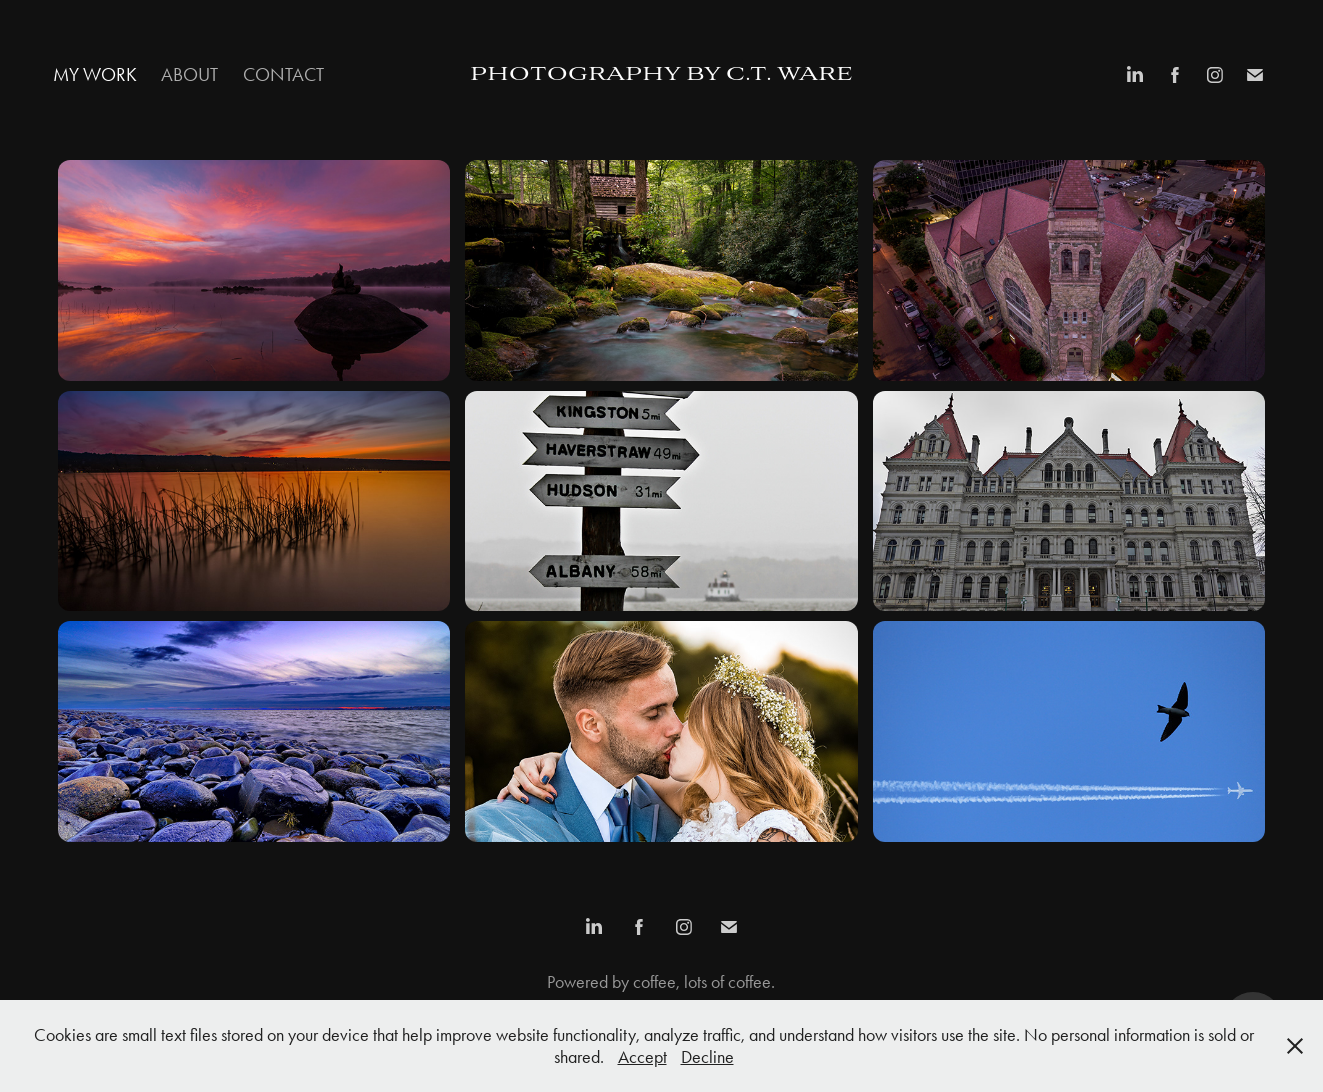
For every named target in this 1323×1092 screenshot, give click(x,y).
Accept (642, 1057)
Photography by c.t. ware (661, 75)
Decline (707, 1057)
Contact (283, 74)
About (189, 74)
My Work (95, 74)
